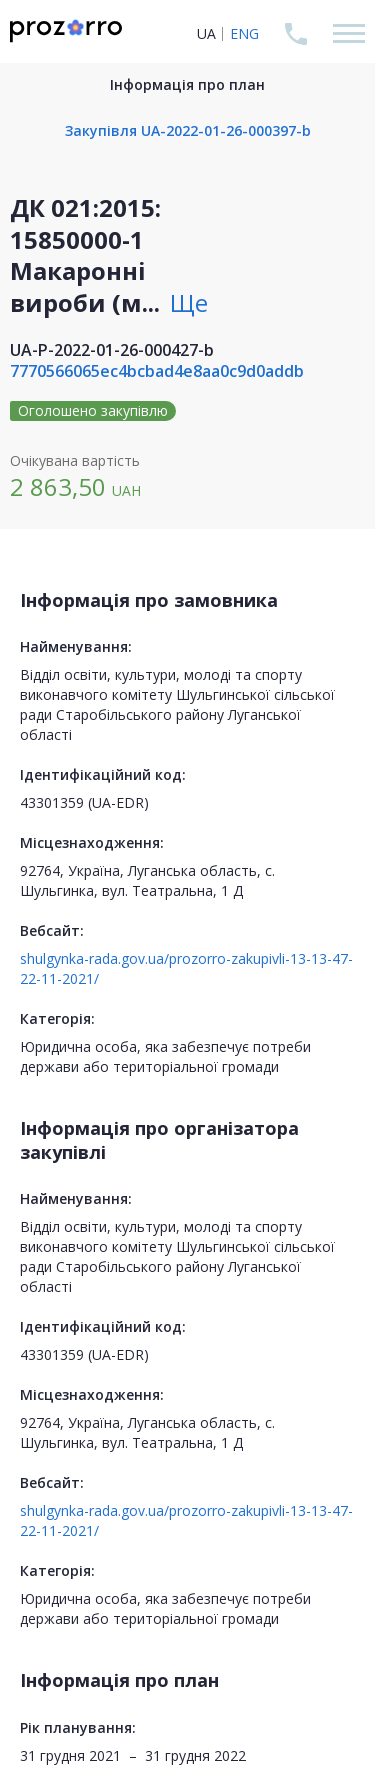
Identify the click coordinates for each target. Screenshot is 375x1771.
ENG (244, 33)
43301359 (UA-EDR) (84, 802)
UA (206, 33)
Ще (189, 302)
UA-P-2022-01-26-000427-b (112, 350)
